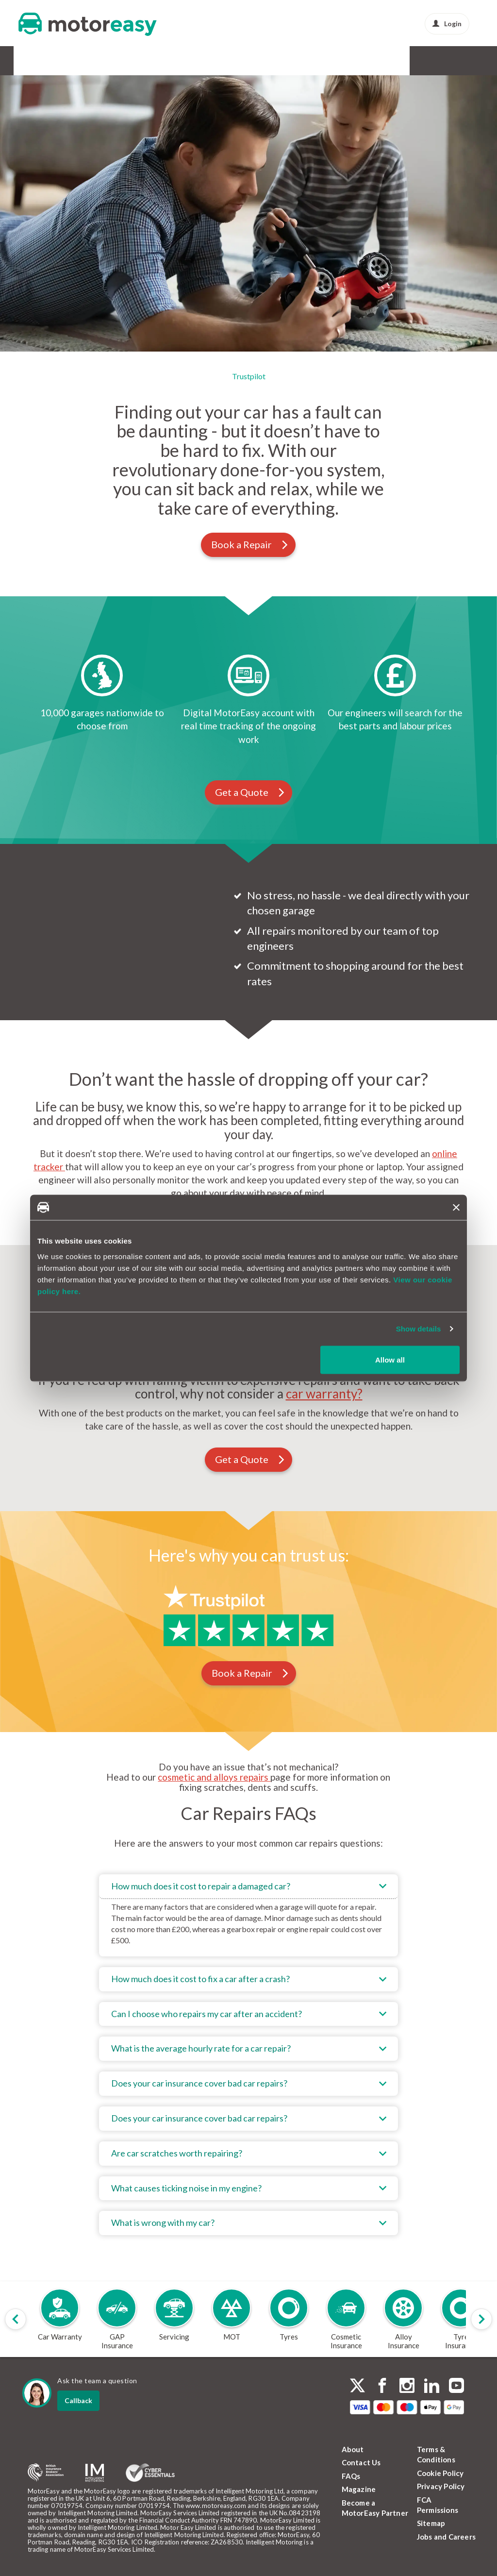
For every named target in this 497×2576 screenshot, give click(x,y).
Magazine (359, 2489)
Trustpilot (248, 376)
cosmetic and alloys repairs (214, 1777)
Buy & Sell (296, 60)
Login (447, 23)
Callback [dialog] (78, 2400)
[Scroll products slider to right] (481, 2319)
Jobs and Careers (446, 2536)
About (353, 2449)
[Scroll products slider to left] (15, 2319)
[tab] (248, 1915)
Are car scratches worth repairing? (176, 2153)
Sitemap (431, 2523)
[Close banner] (456, 1207)
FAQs (351, 2476)
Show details (418, 1329)
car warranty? (324, 1393)
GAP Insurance (95, 60)
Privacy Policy (441, 2486)
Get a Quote (250, 792)
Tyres (196, 60)
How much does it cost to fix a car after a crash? (200, 1978)
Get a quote (129, 278)
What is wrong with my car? (163, 2222)
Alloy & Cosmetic (242, 60)
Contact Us (361, 2462)
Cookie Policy (440, 2473)
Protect (334, 60)
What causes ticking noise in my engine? (186, 2188)
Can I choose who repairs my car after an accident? (206, 2013)
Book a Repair (250, 544)
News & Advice (381, 60)
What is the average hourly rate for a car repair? (201, 2048)
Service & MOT (153, 60)
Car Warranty (40, 60)
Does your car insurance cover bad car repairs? (199, 2083)
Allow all (390, 1359)
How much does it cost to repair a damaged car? (200, 1886)
